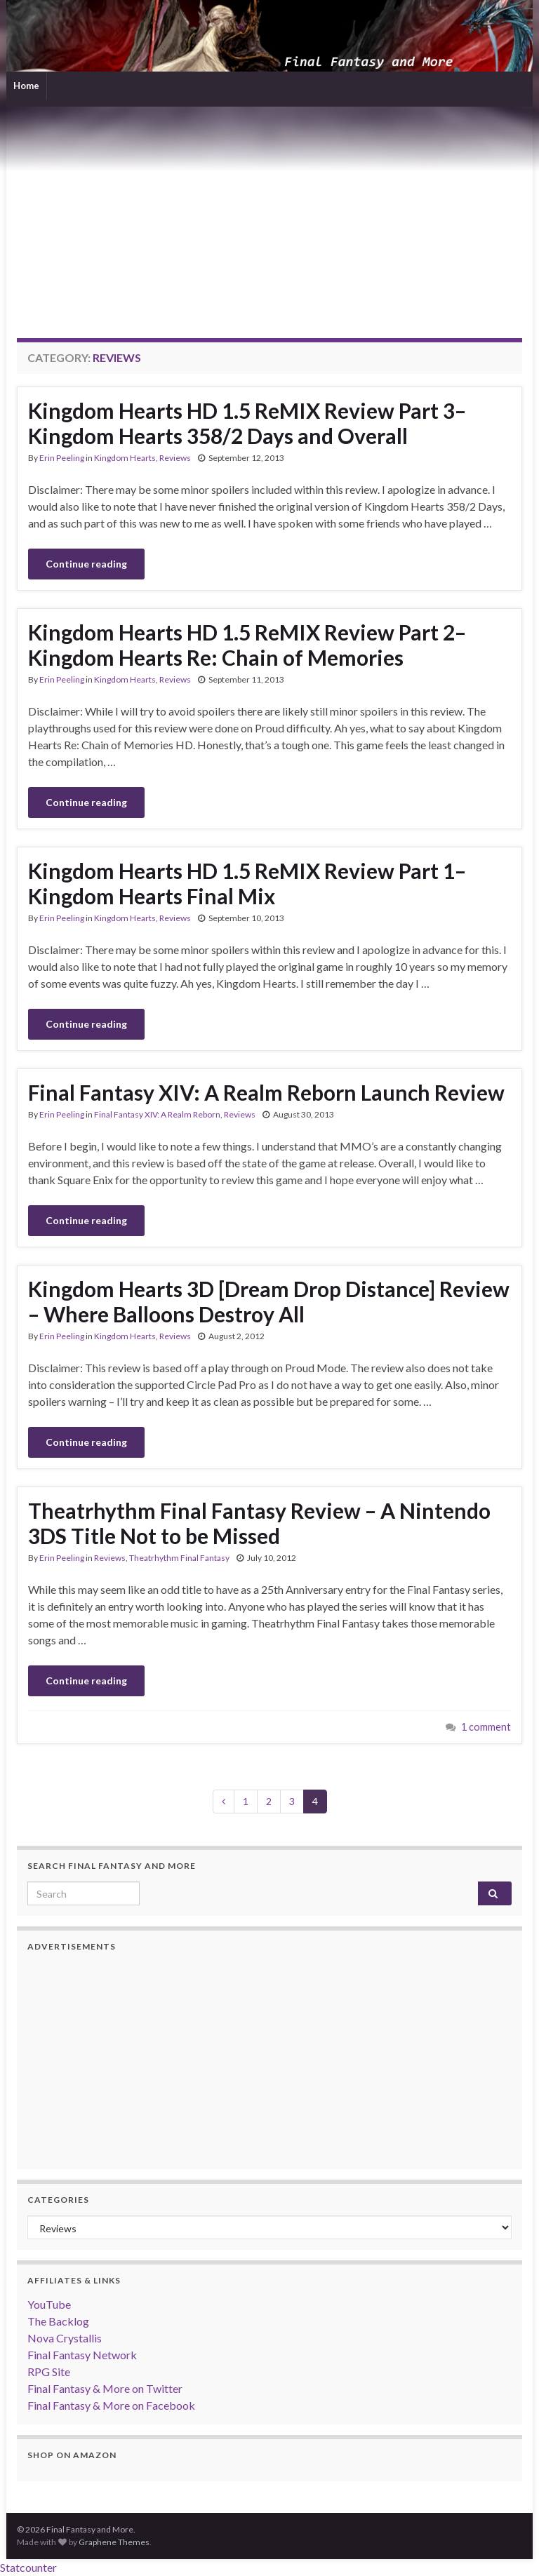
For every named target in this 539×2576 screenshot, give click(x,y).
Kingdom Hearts (125, 457)
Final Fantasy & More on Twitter (104, 2388)
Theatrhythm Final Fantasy (179, 1557)
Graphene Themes (114, 2542)
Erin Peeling (61, 457)
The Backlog (58, 2321)
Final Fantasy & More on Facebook (111, 2405)
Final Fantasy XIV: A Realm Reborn (157, 1114)
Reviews (175, 457)
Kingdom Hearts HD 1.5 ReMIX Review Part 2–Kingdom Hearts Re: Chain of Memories (247, 644)
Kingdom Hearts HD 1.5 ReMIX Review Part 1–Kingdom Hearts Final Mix (247, 883)
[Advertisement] (269, 212)
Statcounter (28, 2567)
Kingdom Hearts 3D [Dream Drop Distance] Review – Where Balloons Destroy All (269, 1301)
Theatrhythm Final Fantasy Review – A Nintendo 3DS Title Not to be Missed (259, 1523)
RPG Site (48, 2371)
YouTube (49, 2304)
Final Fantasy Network (82, 2354)
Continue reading (86, 564)
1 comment (486, 1727)
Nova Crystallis (64, 2337)
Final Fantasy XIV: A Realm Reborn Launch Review (266, 1092)
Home (26, 85)
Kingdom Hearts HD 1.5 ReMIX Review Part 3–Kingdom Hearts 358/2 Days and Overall (247, 423)
